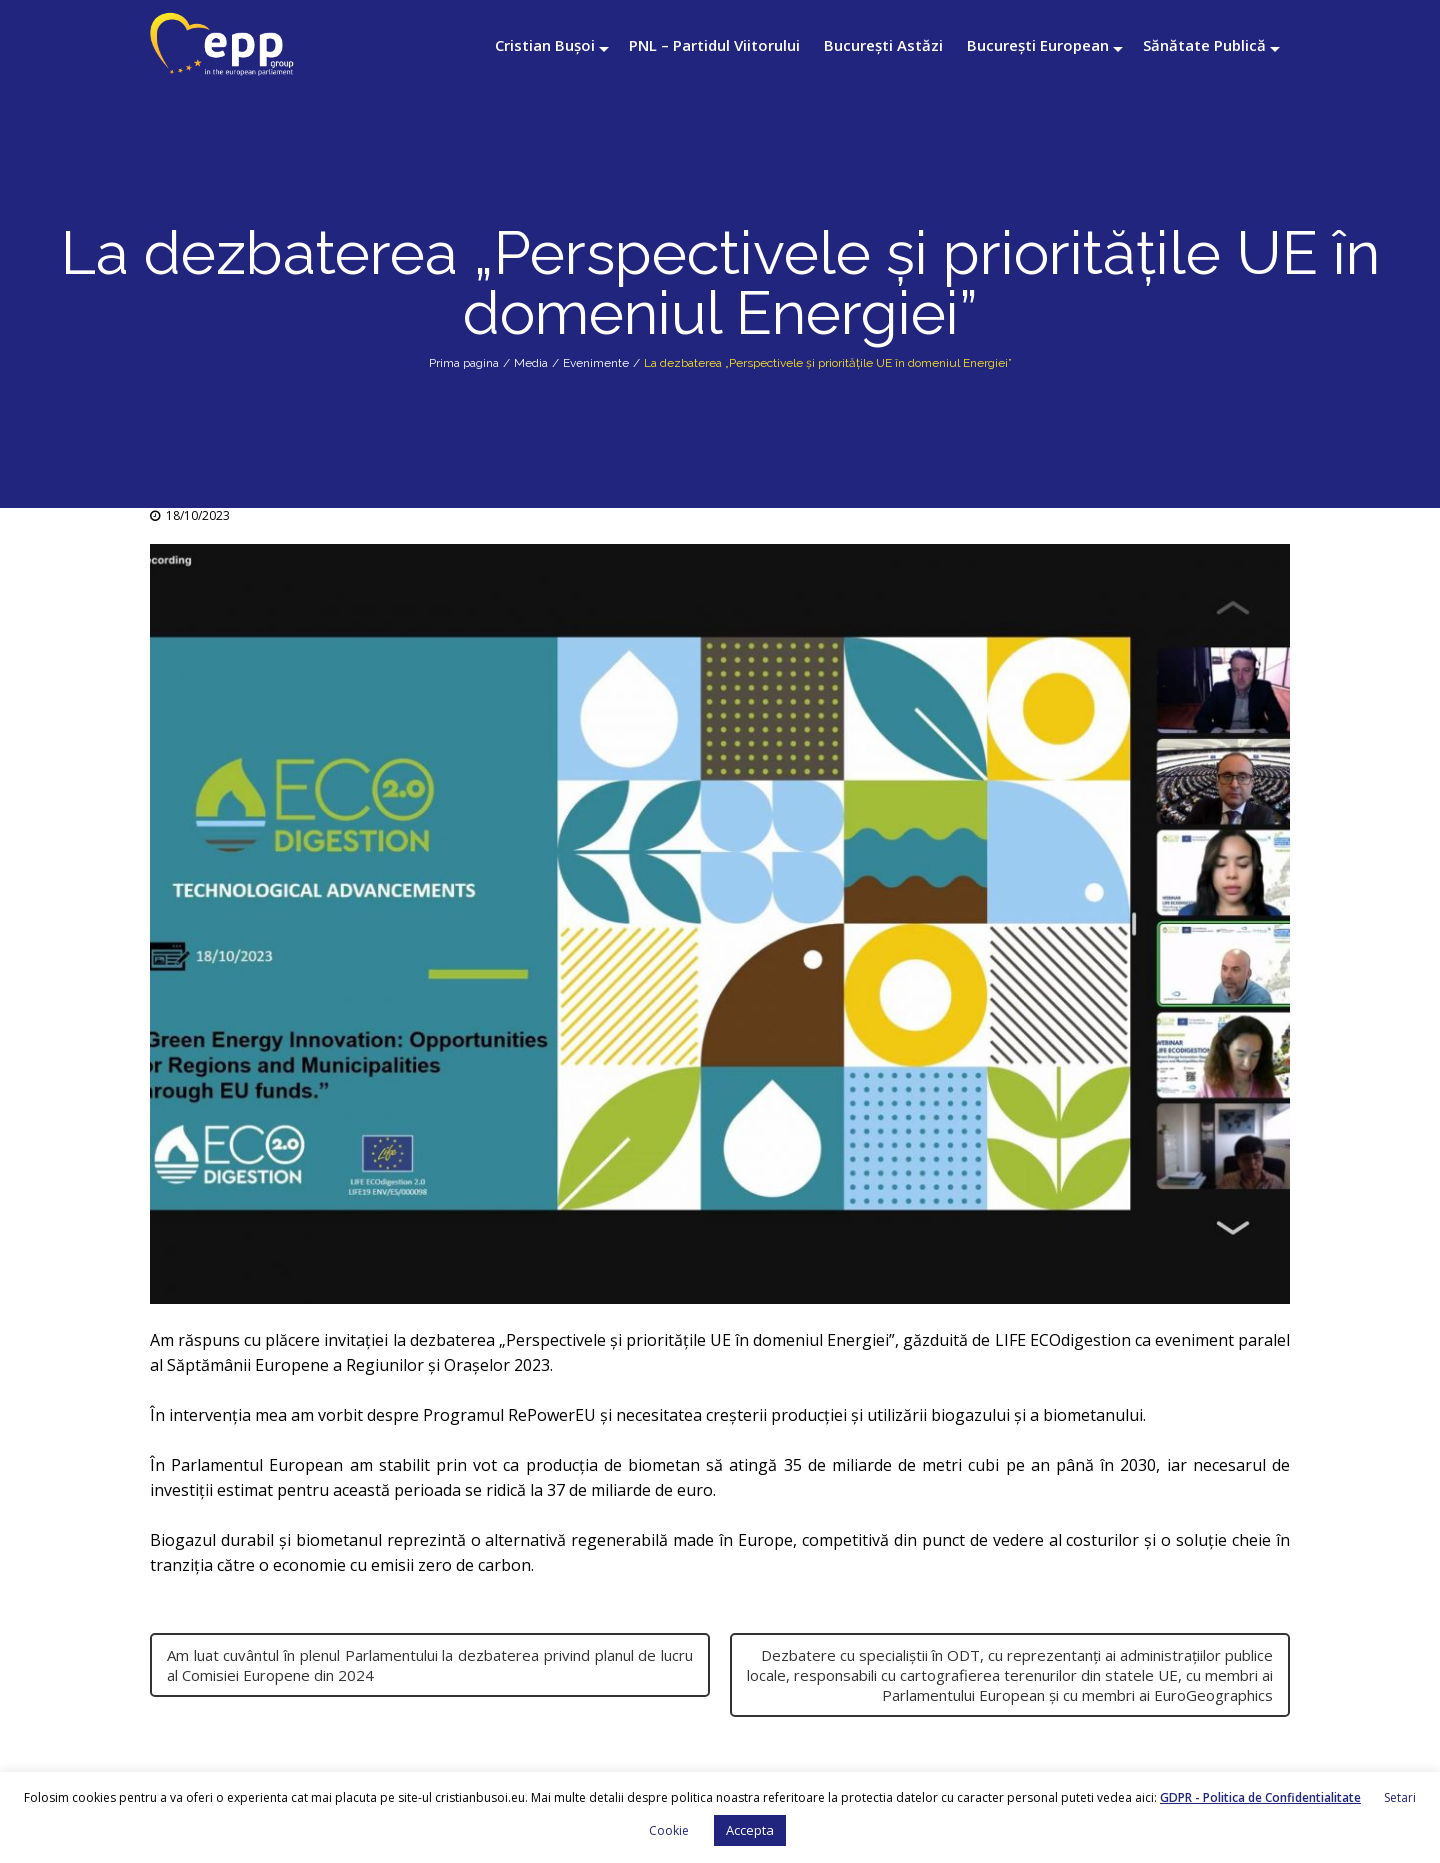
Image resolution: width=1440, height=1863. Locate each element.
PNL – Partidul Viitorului (714, 45)
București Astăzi (883, 45)
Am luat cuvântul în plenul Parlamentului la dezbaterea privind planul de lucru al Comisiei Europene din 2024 (430, 1665)
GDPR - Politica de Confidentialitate (1260, 1797)
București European (1038, 45)
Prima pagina (464, 363)
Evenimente (596, 363)
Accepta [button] (750, 1830)
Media (531, 363)
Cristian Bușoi (545, 45)
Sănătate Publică (1204, 45)
